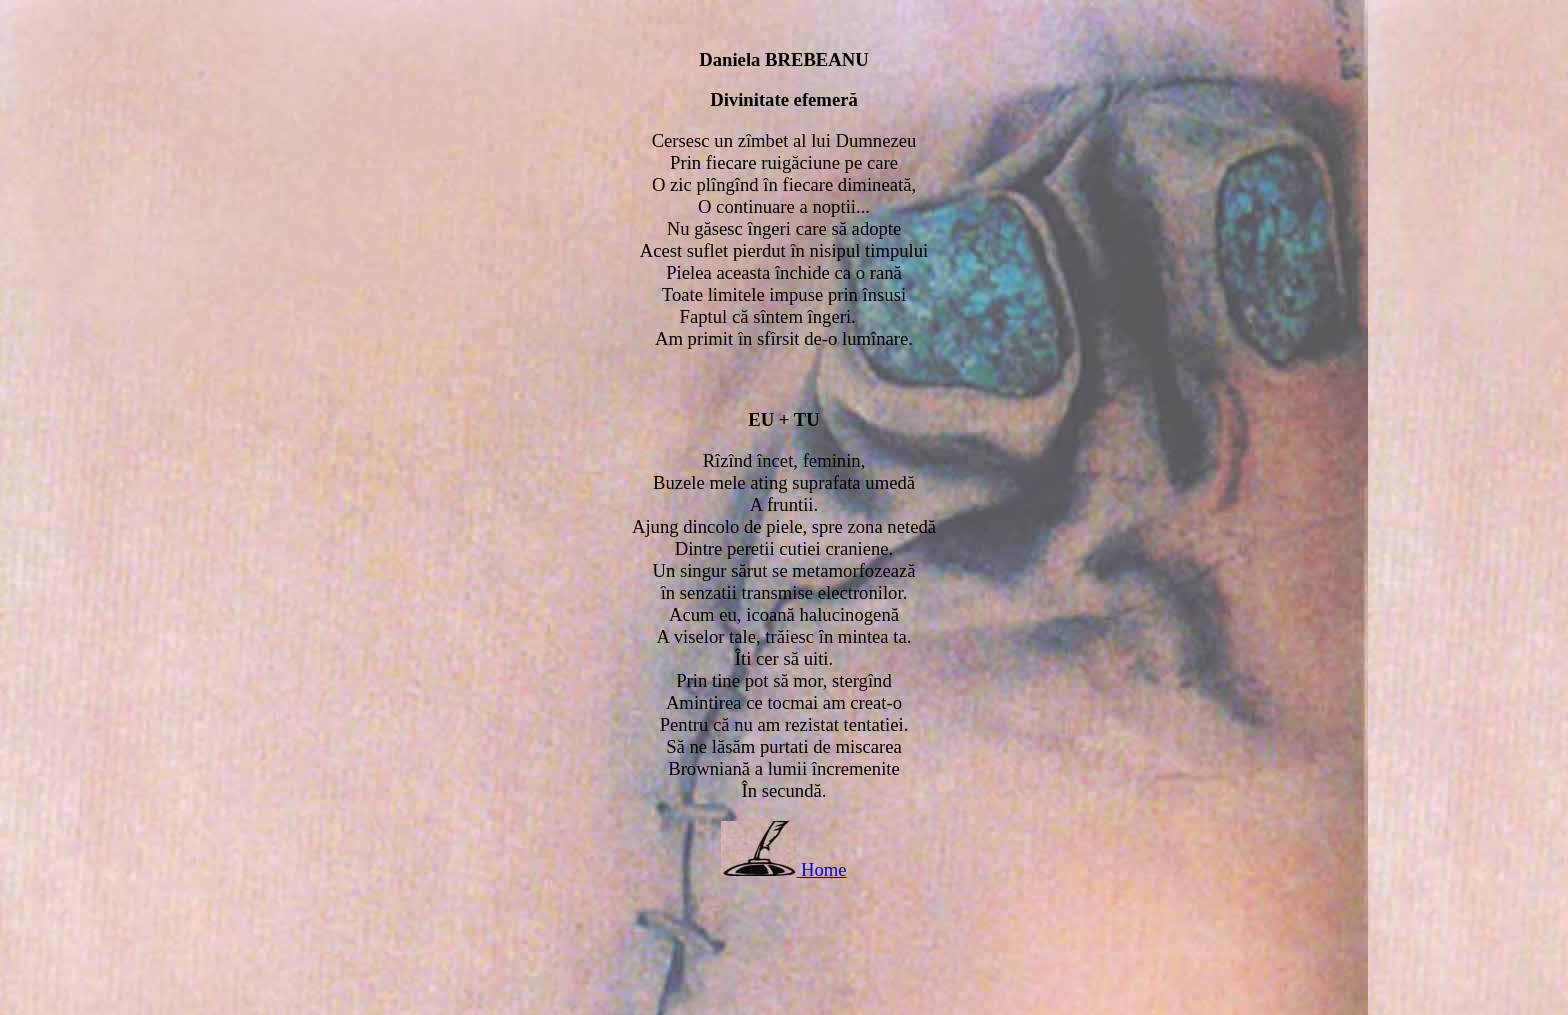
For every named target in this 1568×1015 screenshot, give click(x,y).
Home (824, 869)
